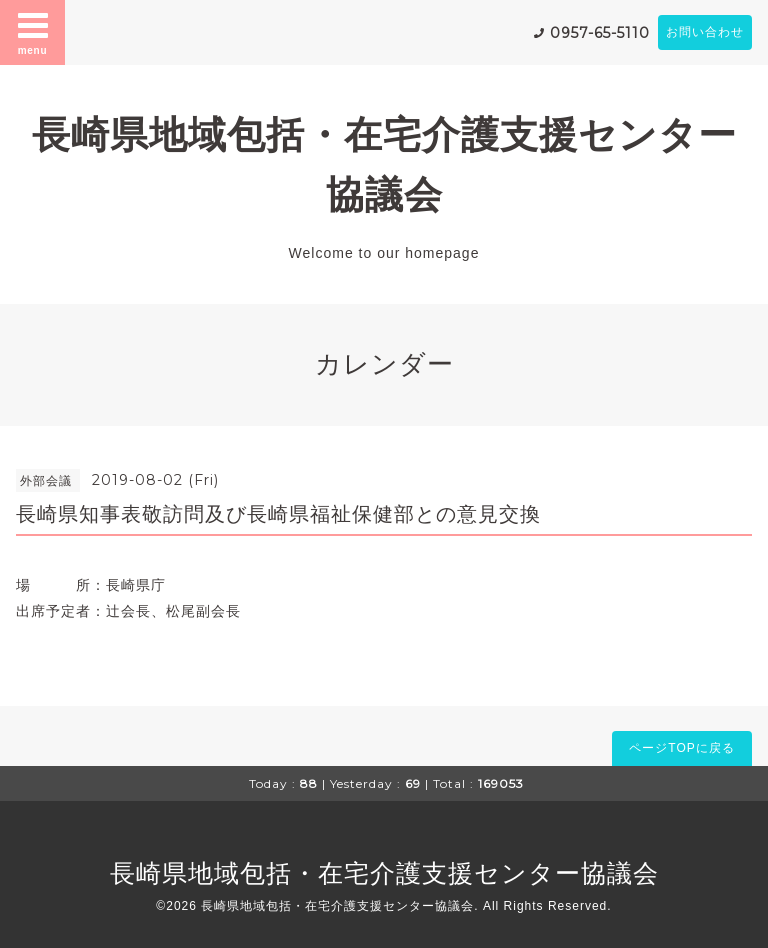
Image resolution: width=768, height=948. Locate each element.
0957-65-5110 (600, 33)
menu (33, 32)
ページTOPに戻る (681, 748)
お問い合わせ (705, 32)
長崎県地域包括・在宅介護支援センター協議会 (384, 873)
